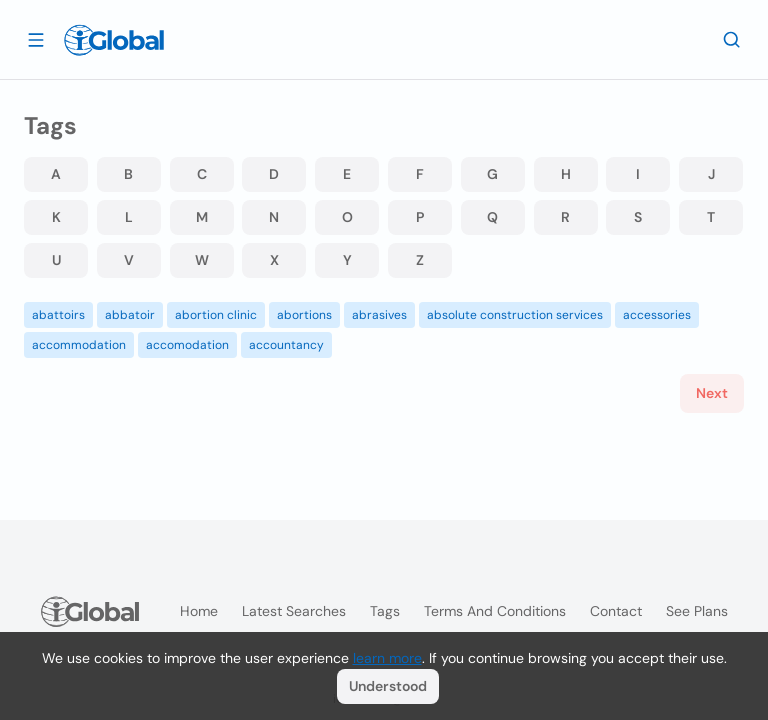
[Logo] (114, 40)
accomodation (187, 345)
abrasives (379, 315)
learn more (387, 658)
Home (199, 611)
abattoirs (58, 315)
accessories (657, 315)
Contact (616, 611)
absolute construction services (515, 315)
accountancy (286, 345)
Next (712, 393)
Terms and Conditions (495, 611)
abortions (304, 315)
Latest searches (294, 611)
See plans (697, 611)
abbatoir (130, 315)
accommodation (79, 345)
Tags (385, 611)
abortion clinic (216, 315)
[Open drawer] (36, 39)
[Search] (732, 39)
